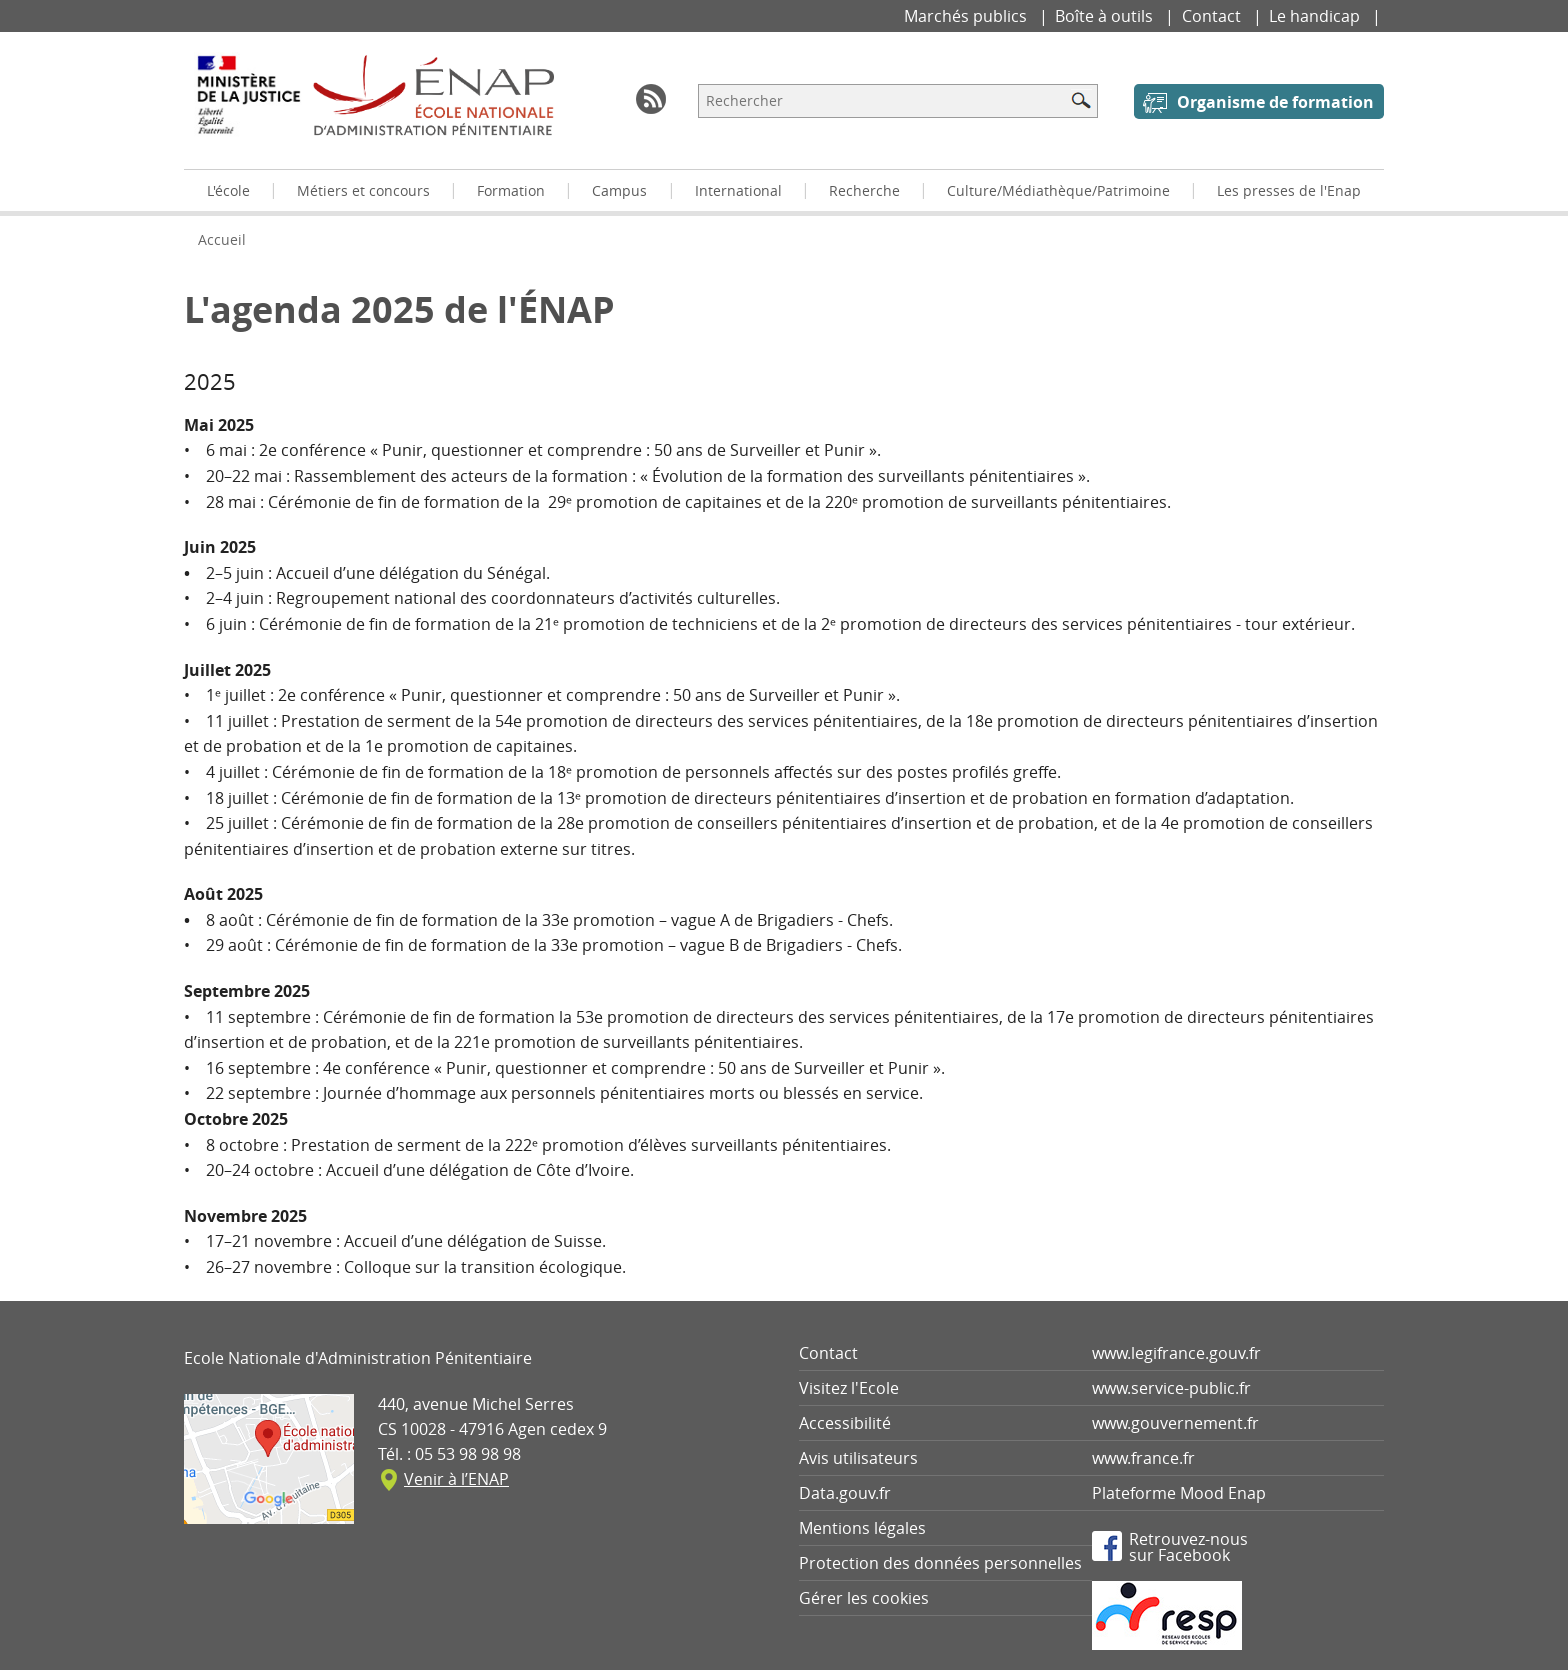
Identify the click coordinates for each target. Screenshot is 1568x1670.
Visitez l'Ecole (849, 1388)
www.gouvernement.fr (1175, 1423)
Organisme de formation (1275, 102)
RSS (651, 99)
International (738, 190)
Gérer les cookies (864, 1598)
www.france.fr (1143, 1458)
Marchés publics (967, 16)
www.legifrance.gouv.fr (1176, 1353)
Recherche (864, 190)
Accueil (222, 239)
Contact (1213, 16)
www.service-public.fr (1171, 1388)
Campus (619, 190)
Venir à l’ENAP (456, 1479)
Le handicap (1316, 16)
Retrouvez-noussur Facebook (1188, 1546)
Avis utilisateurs (858, 1458)
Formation (511, 190)
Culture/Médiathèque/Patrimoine (1058, 190)
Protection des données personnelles (940, 1563)
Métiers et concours (363, 190)
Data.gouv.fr (845, 1493)
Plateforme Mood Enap (1179, 1493)
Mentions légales (862, 1528)
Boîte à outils (1106, 16)
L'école (228, 190)
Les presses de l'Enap (1289, 190)
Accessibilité (845, 1423)
